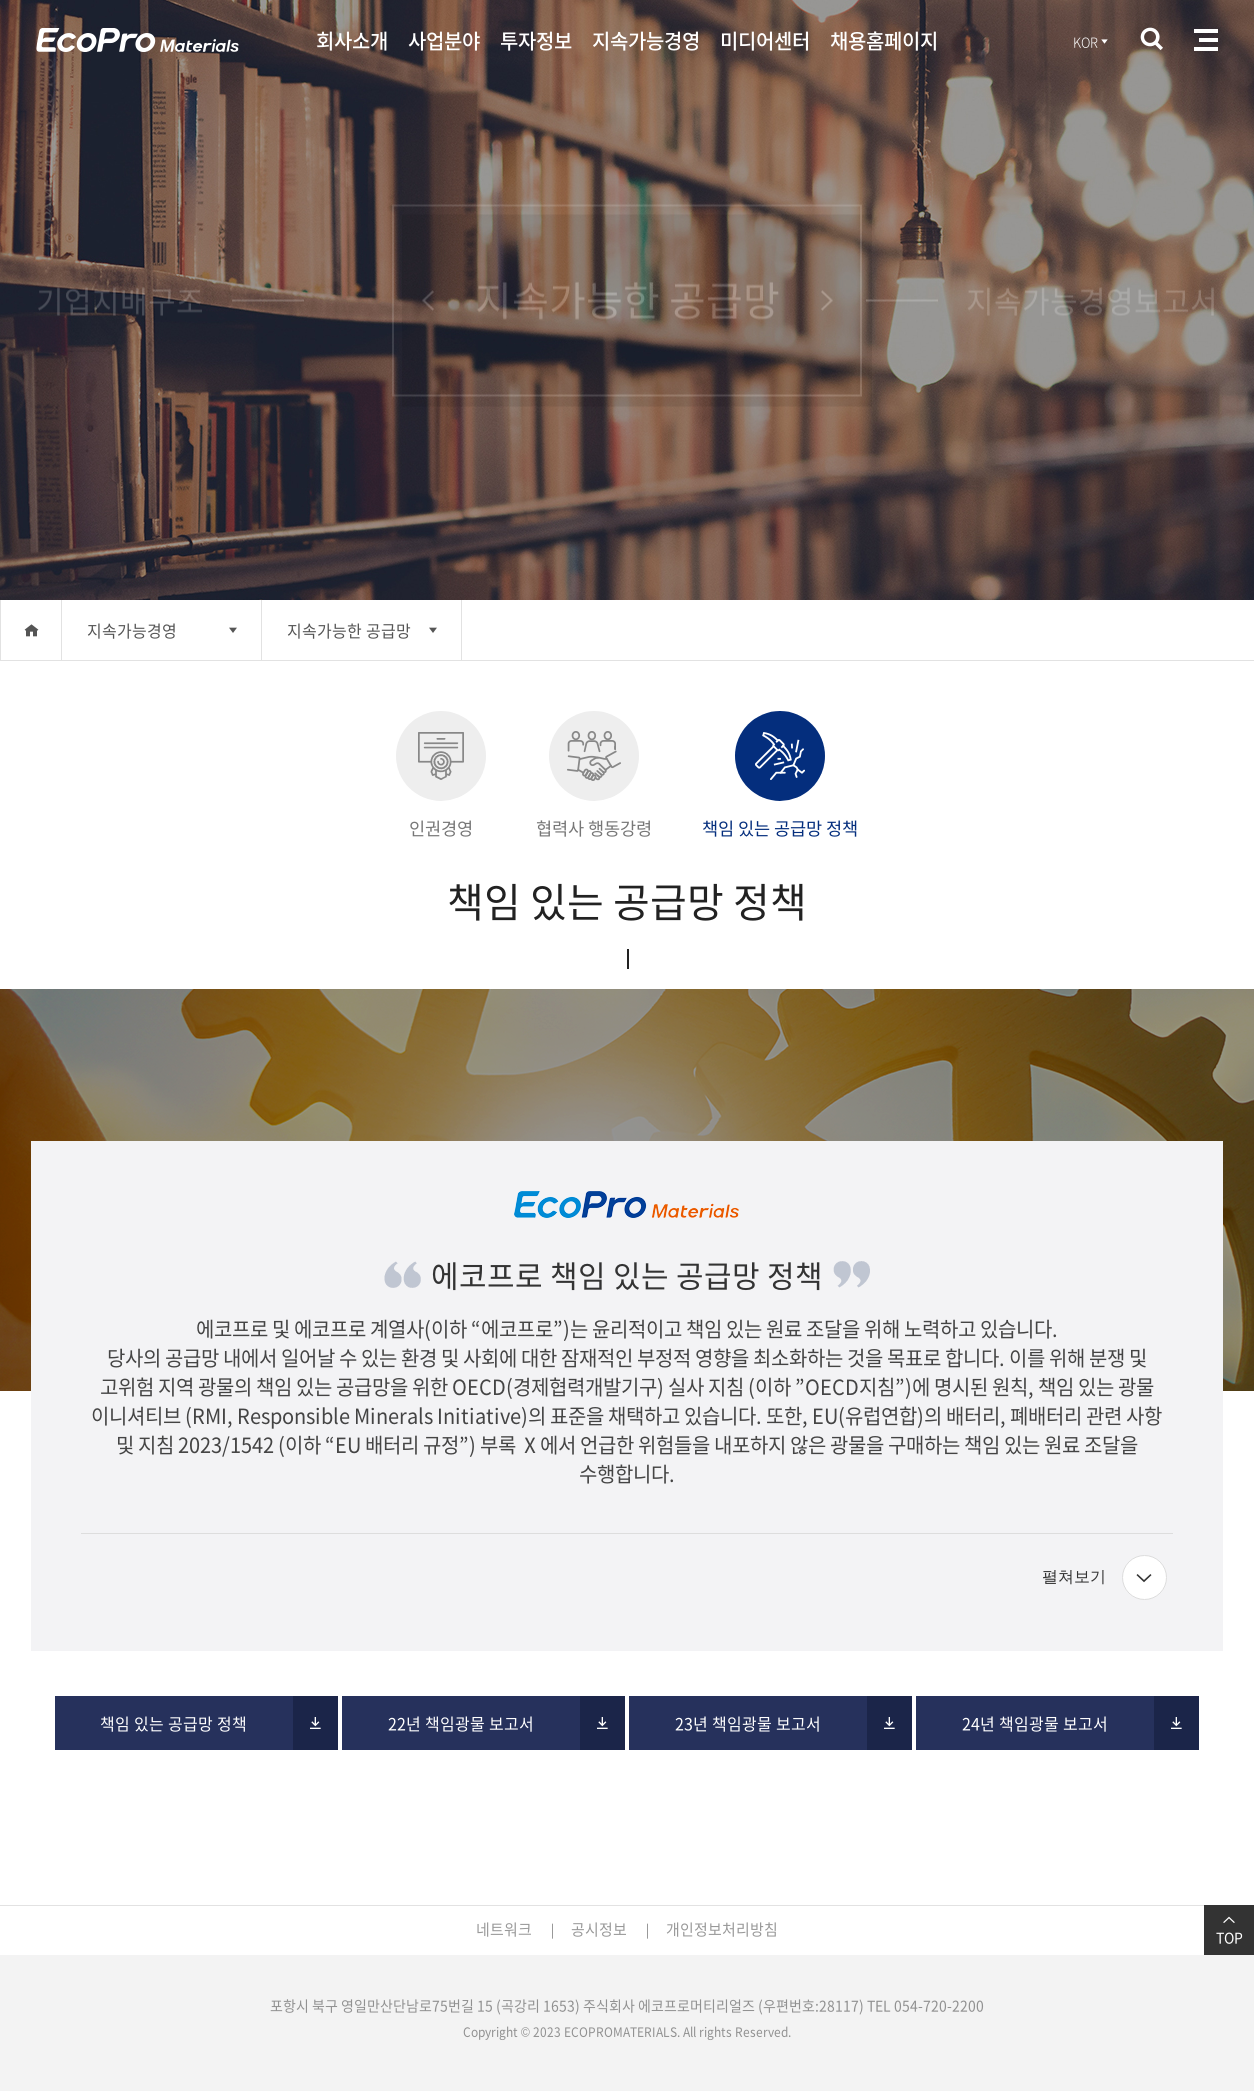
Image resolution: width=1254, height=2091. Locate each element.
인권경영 (441, 776)
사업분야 (444, 40)
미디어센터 (765, 40)
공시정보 (599, 1929)
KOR (1092, 41)
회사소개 (352, 40)
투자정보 (536, 40)
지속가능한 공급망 (349, 630)
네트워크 (504, 1929)
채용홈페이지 (884, 40)
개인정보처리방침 (722, 1929)
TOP (1229, 1930)
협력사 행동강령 (594, 776)
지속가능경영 (646, 40)
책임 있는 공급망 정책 (780, 776)
